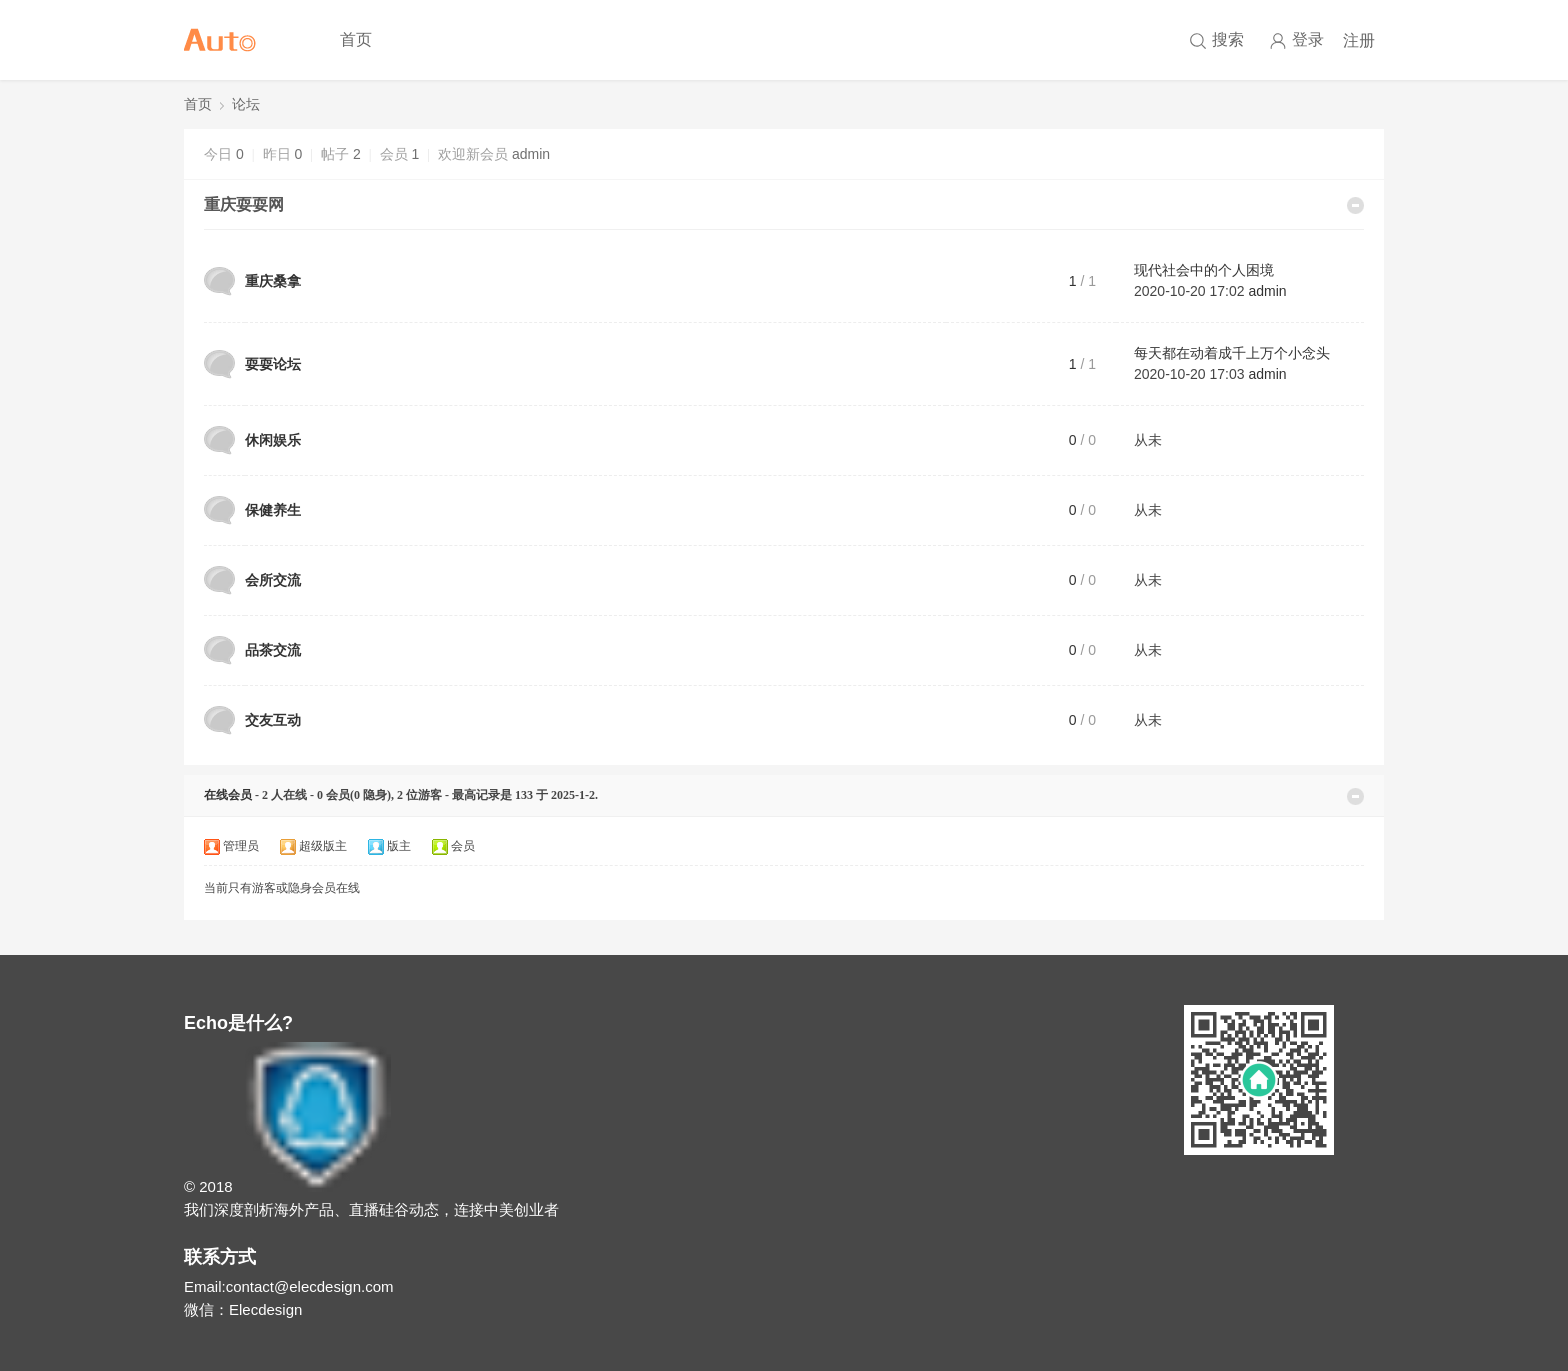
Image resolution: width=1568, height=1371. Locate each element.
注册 (1359, 40)
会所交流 (273, 580)
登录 (1296, 40)
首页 (356, 39)
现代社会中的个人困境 (1204, 270)
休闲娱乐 (273, 440)
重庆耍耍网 (244, 204)
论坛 (246, 104)
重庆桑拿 (273, 281)
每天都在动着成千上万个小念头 (1232, 353)
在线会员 (228, 795)
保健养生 (273, 510)
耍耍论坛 (273, 364)
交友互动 (273, 720)
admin (531, 154)
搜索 (1228, 39)
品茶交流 (273, 650)
